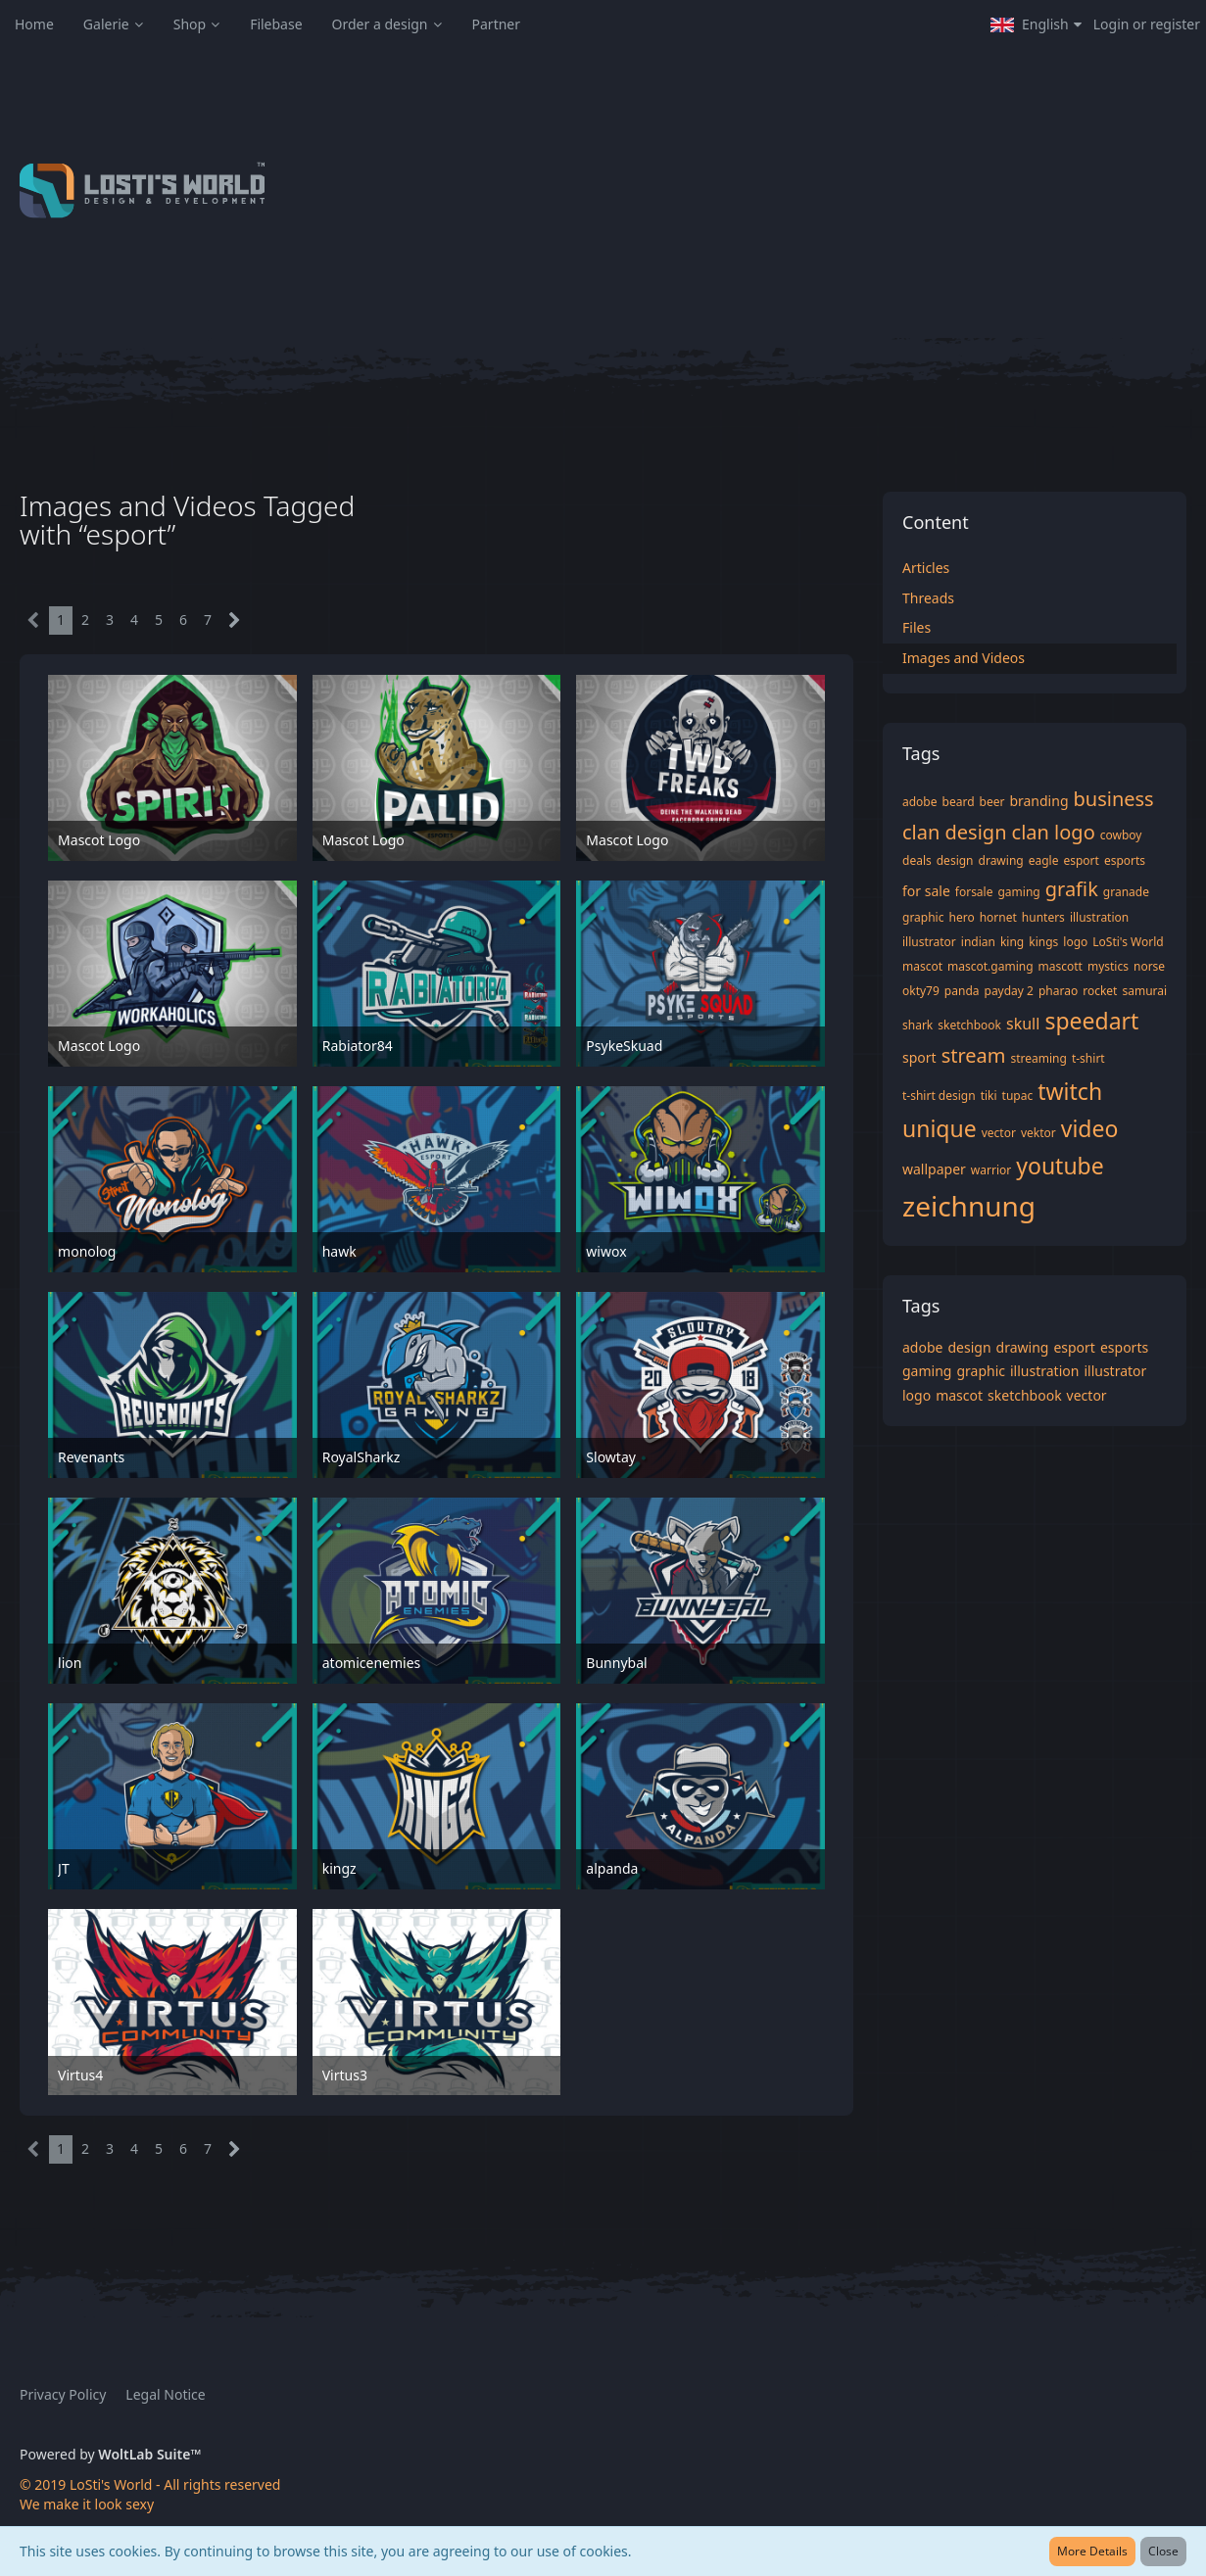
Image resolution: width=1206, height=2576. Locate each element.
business (1114, 799)
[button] (1036, 24)
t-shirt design (939, 1095)
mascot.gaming (990, 966)
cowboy (1121, 835)
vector (999, 1132)
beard (958, 801)
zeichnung (969, 1205)
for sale (926, 891)
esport (1080, 860)
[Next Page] (234, 620)
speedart (1091, 1020)
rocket (1100, 990)
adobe (920, 801)
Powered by (110, 2454)
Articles (925, 567)
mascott (1060, 966)
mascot (922, 966)
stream (973, 1055)
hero (961, 917)
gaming (1018, 891)
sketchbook (969, 1025)
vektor (1038, 1132)
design (955, 860)
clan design (954, 832)
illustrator (929, 941)
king (1012, 941)
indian (978, 941)
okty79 (921, 990)
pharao (1058, 990)
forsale (974, 891)
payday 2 (1009, 990)
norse (1149, 966)
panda (962, 990)
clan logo (1053, 832)
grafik (1071, 889)
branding (1038, 800)
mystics (1108, 966)
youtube (1060, 1165)
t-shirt (1088, 1058)
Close (1163, 2551)
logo (1075, 941)
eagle (1044, 860)
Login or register (1146, 24)
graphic (922, 917)
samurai (1144, 990)
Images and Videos (963, 657)
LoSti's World (1127, 941)
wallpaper (934, 1169)
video (1090, 1128)
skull (1022, 1023)
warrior (991, 1170)
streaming (1039, 1058)
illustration (1099, 917)
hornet (998, 917)
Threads (928, 598)
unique (939, 1128)
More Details (1092, 2551)
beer (992, 801)
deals (917, 860)
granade (1126, 891)
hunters (1043, 917)
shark (917, 1025)
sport (919, 1057)
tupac (1018, 1095)
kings (1043, 941)
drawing (1001, 860)
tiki (989, 1095)
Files (916, 627)
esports (1124, 860)
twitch (1069, 1091)
